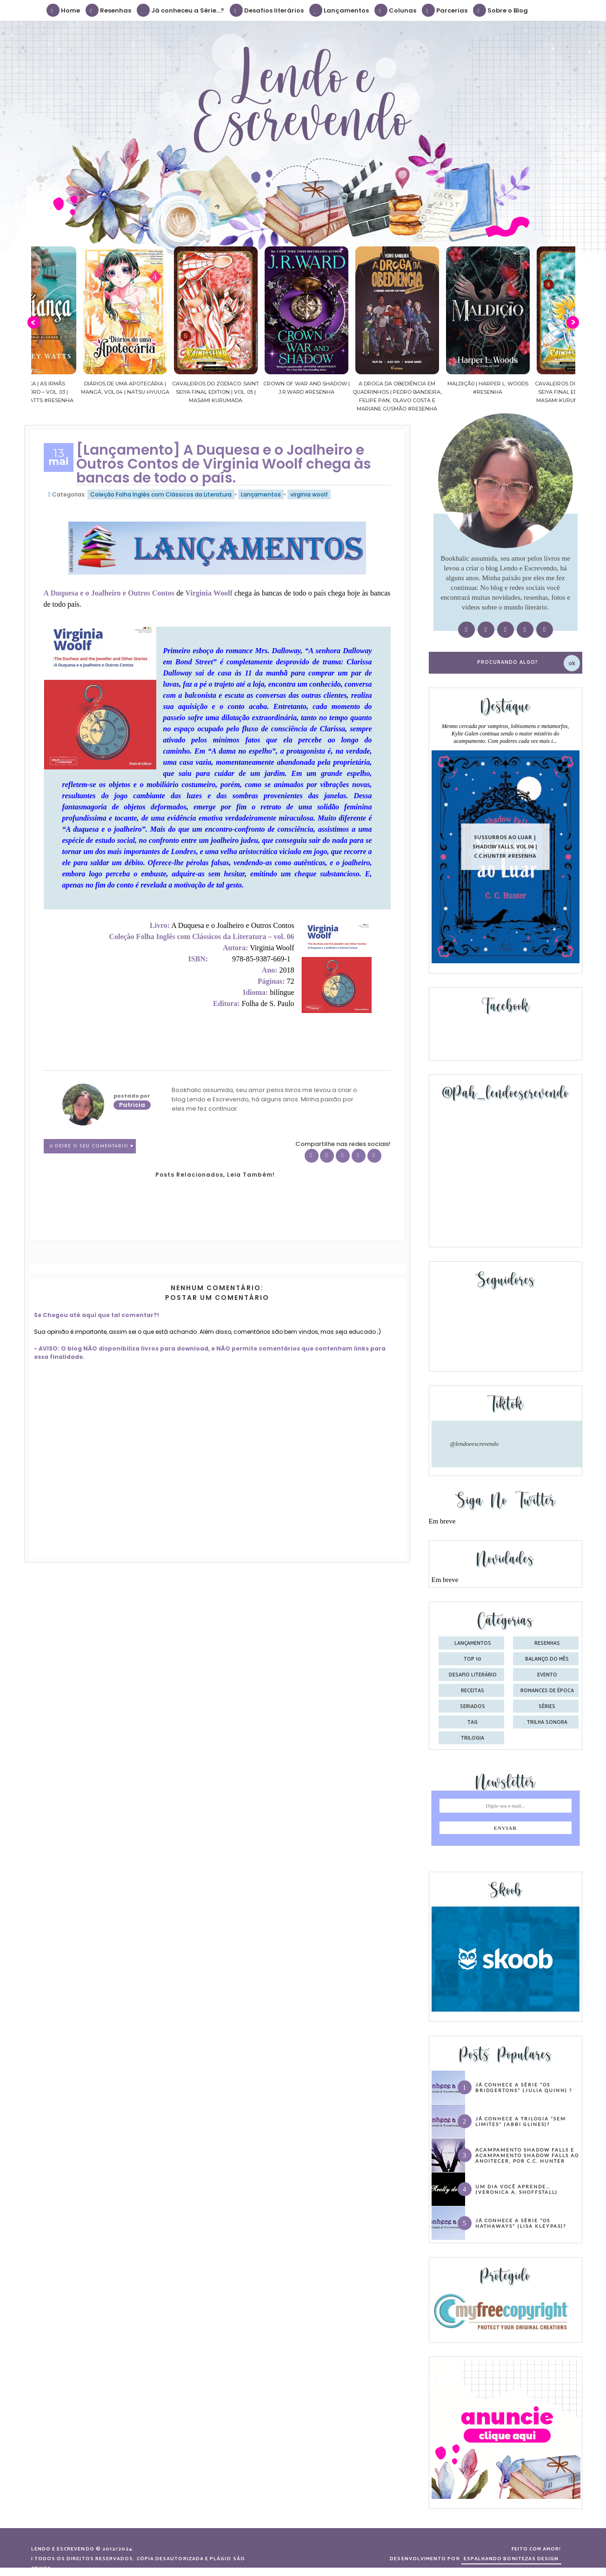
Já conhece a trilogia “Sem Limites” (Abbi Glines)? (520, 2121)
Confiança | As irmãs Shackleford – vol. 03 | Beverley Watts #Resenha (65, 392)
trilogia (472, 1738)
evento (547, 1675)
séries (547, 1706)
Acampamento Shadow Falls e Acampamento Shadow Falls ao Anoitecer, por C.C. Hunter (527, 2155)
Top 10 (472, 1659)
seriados (472, 1706)
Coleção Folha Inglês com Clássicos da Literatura (161, 494)
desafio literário (473, 1675)
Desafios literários (267, 10)
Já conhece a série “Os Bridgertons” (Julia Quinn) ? (523, 2087)
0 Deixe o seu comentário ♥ (91, 1146)
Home (63, 10)
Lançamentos (339, 10)
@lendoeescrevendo (474, 1443)
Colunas (395, 10)
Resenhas (109, 10)
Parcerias (445, 10)
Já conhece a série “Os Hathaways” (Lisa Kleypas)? (520, 2223)
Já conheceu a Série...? (181, 10)
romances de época (547, 1691)
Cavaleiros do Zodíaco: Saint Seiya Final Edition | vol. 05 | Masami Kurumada (245, 392)
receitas (472, 1691)
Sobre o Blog (501, 10)
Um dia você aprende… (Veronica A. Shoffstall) (516, 2189)
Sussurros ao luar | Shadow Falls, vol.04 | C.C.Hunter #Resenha (505, 846)
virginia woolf (309, 494)
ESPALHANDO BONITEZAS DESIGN (511, 2559)
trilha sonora (547, 1722)
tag (472, 1722)
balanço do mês (547, 1659)
